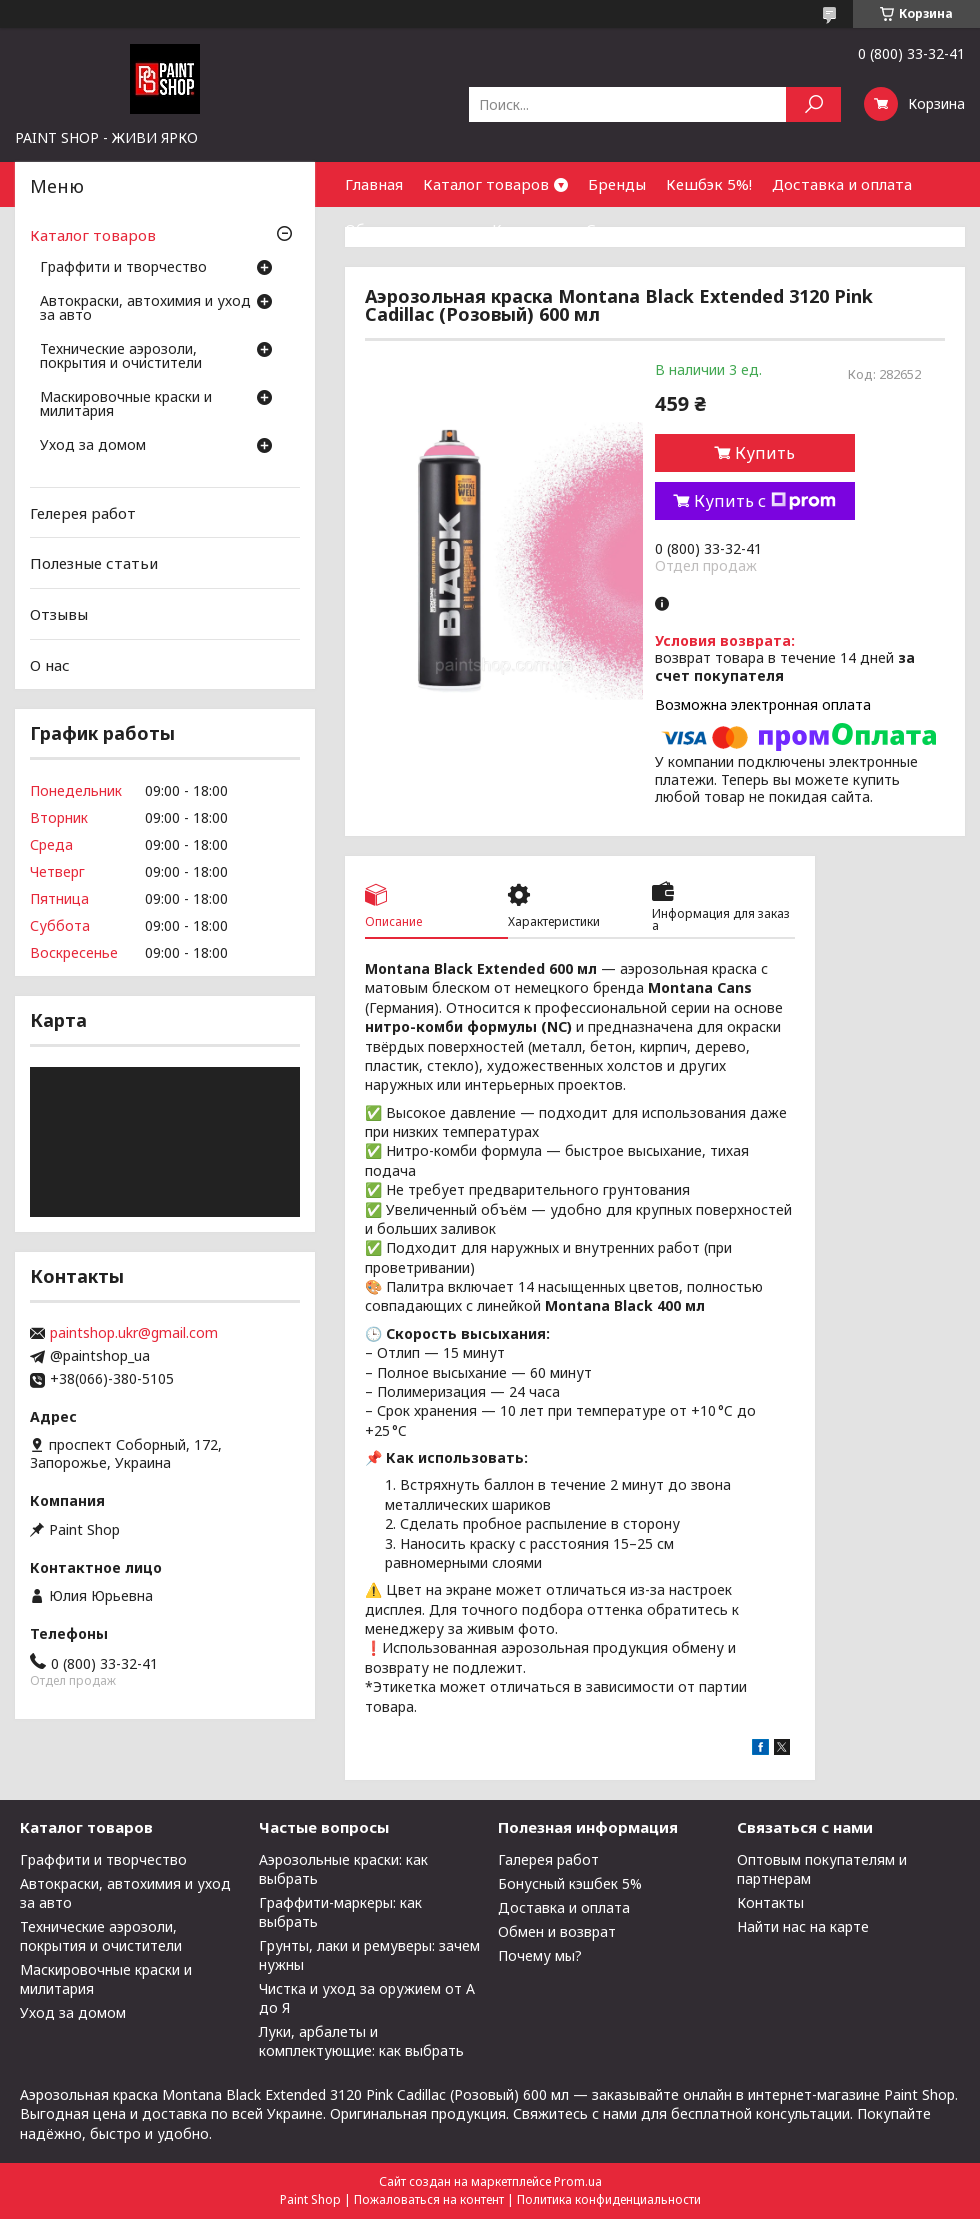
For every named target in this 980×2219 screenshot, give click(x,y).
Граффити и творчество (123, 268)
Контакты (529, 229)
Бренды (617, 184)
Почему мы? (540, 1955)
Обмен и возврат (408, 229)
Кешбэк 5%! (709, 184)
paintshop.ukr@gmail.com (134, 1333)
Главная (374, 184)
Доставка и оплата (842, 184)
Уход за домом (93, 446)
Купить (765, 453)
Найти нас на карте (803, 1926)
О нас (50, 664)
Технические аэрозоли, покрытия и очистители (121, 357)
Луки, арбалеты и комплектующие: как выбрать (361, 2041)
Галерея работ (548, 1859)
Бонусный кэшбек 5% (570, 1883)
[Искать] (813, 104)
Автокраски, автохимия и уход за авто (145, 309)
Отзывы (59, 614)
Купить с (765, 501)
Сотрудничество (648, 229)
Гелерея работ (83, 513)
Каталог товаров (486, 184)
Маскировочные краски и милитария (126, 405)
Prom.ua (578, 2181)
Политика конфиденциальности (609, 2199)
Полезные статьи (94, 563)
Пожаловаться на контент (429, 2199)
